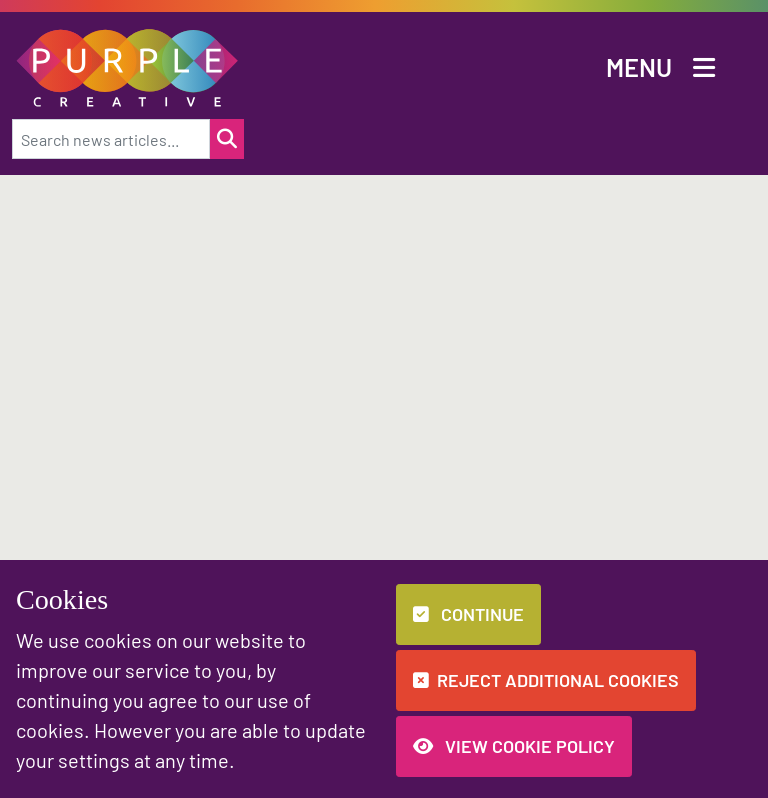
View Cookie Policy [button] (514, 746)
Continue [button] (468, 614)
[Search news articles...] (111, 139)
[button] (128, 65)
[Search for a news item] (227, 139)
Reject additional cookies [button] (546, 680)
